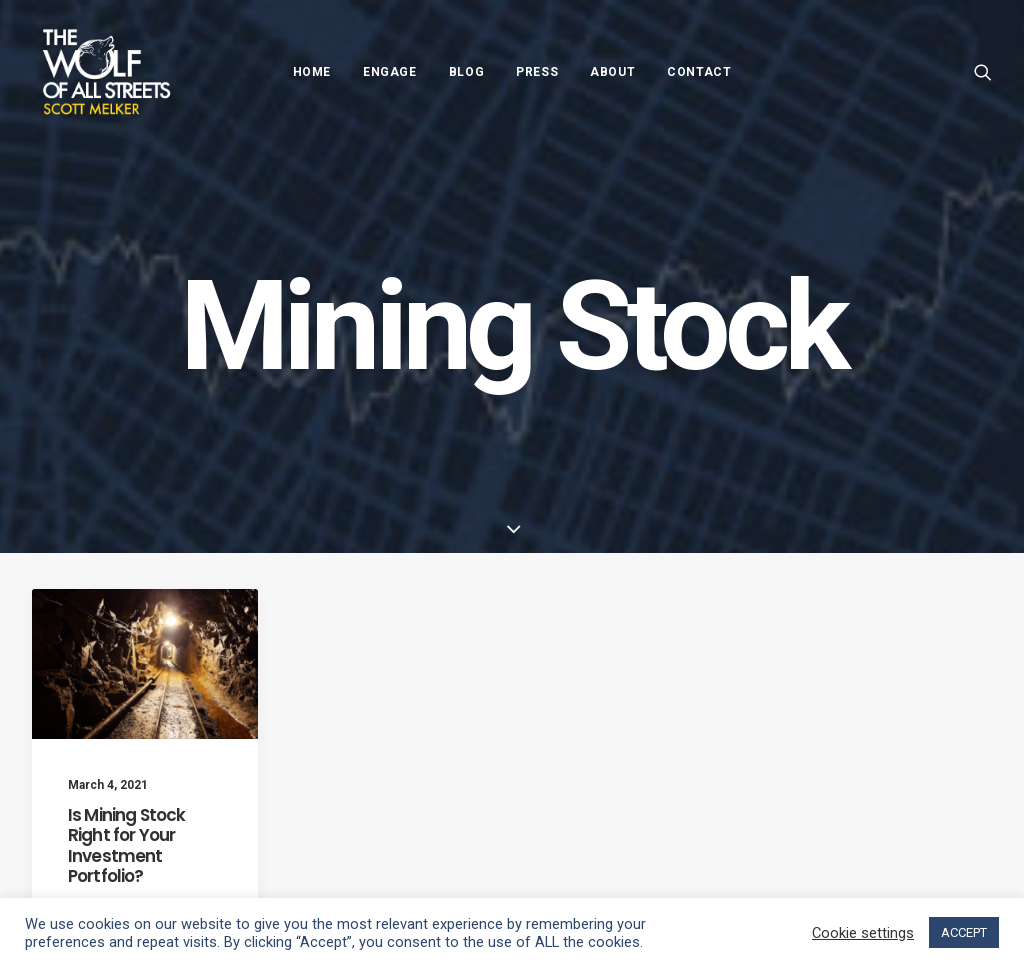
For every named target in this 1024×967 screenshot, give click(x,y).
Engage (390, 72)
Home (312, 72)
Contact (699, 72)
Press (537, 72)
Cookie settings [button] (863, 933)
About (612, 72)
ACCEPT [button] (964, 932)
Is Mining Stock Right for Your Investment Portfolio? (126, 845)
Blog (466, 72)
